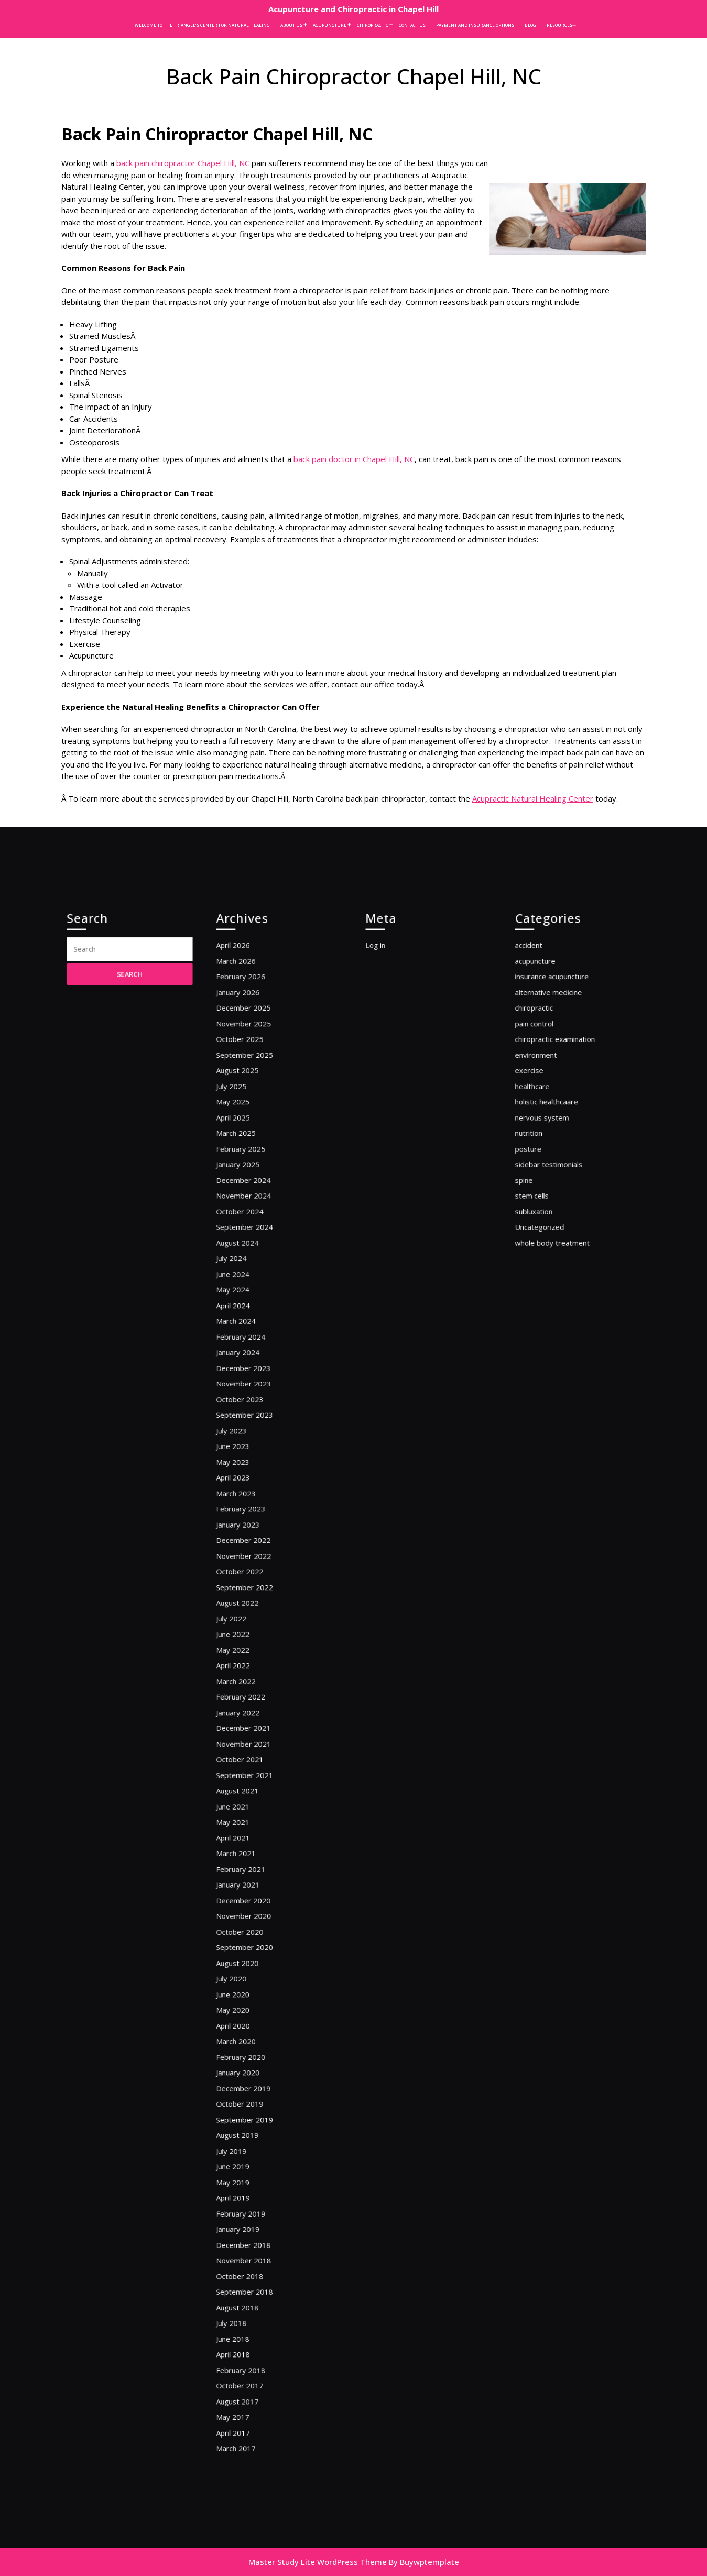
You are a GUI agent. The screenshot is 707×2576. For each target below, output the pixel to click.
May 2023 (245, 1525)
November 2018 (253, 2098)
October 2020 (251, 1862)
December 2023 (253, 1458)
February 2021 (251, 1817)
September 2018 (254, 2121)
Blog (530, 25)
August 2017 (249, 2199)
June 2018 (245, 2154)
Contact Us (412, 25)
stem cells (544, 1335)
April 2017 (246, 2221)
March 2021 (248, 1806)
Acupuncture (329, 25)
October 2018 (251, 2109)
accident (542, 1155)
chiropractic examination (561, 1222)
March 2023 (248, 1548)
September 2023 (254, 1492)
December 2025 (253, 1200)
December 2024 (253, 1323)
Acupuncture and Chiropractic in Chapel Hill (353, 9)
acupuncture (546, 1166)
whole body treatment (559, 1368)
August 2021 (249, 1761)
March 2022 (248, 1683)
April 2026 (246, 1155)
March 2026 (248, 1166)
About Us (291, 25)
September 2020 (254, 1873)
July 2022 (245, 1638)
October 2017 (251, 2188)
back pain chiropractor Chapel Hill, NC (182, 163)
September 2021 (254, 1750)
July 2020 (245, 1896)
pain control (546, 1211)
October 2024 (251, 1346)
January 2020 (249, 1963)
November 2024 (253, 1335)
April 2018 (246, 2165)
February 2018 (251, 2177)
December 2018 (253, 2087)
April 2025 (246, 1279)
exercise (542, 1245)
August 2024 (249, 1368)
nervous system (551, 1279)
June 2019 (245, 2030)
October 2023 (251, 1480)
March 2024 (248, 1424)
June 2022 (245, 1649)
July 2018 (245, 2143)
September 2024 (254, 1357)
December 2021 (253, 1716)
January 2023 (249, 1570)
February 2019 (251, 2064)
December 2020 (253, 1840)
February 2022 (251, 1694)
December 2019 (253, 1974)
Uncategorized (550, 1357)
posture (541, 1301)
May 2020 (245, 1918)
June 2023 (245, 1514)
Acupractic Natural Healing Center (532, 798)
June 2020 (245, 1907)
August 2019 (249, 2008)
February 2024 (251, 1436)
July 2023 (245, 1503)
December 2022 (253, 1582)
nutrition (542, 1290)
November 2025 (253, 1211)
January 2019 (249, 2076)
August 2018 (249, 2132)
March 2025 (248, 1290)
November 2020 (253, 1851)
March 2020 (248, 1941)
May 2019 (245, 2042)
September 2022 (254, 1615)
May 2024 (245, 1402)
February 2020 (251, 1952)
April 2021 (246, 1795)
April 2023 (246, 1536)
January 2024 (249, 1447)
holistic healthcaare (555, 1267)
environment (547, 1234)
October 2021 (251, 1739)
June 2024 (245, 1391)
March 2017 (248, 2233)
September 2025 (254, 1234)
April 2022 (246, 1671)
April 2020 (246, 1929)
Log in (390, 1155)
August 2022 (249, 1627)
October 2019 (251, 1985)
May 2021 (245, 1784)
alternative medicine (556, 1189)
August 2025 (249, 1245)
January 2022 (249, 1705)
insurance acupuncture (558, 1178)
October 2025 (251, 1222)
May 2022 (245, 1660)
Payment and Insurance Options (475, 25)
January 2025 (249, 1312)
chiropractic (546, 1200)
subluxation (545, 1346)
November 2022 (253, 1593)
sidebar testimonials (556, 1312)
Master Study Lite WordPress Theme (317, 2562)
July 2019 (245, 2019)
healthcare (544, 1256)
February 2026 (251, 1178)
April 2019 (246, 2053)
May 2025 (245, 1267)
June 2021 (245, 1772)
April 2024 (246, 1413)
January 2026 (249, 1189)
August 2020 (249, 1885)
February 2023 (251, 1559)
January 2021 (249, 1828)
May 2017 (245, 2210)
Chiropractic (372, 25)
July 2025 (245, 1256)
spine (538, 1323)
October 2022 (251, 1604)
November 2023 (253, 1469)
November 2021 (253, 1728)
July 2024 (245, 1379)
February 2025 (251, 1301)
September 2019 (254, 1997)
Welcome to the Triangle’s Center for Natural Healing (202, 25)
